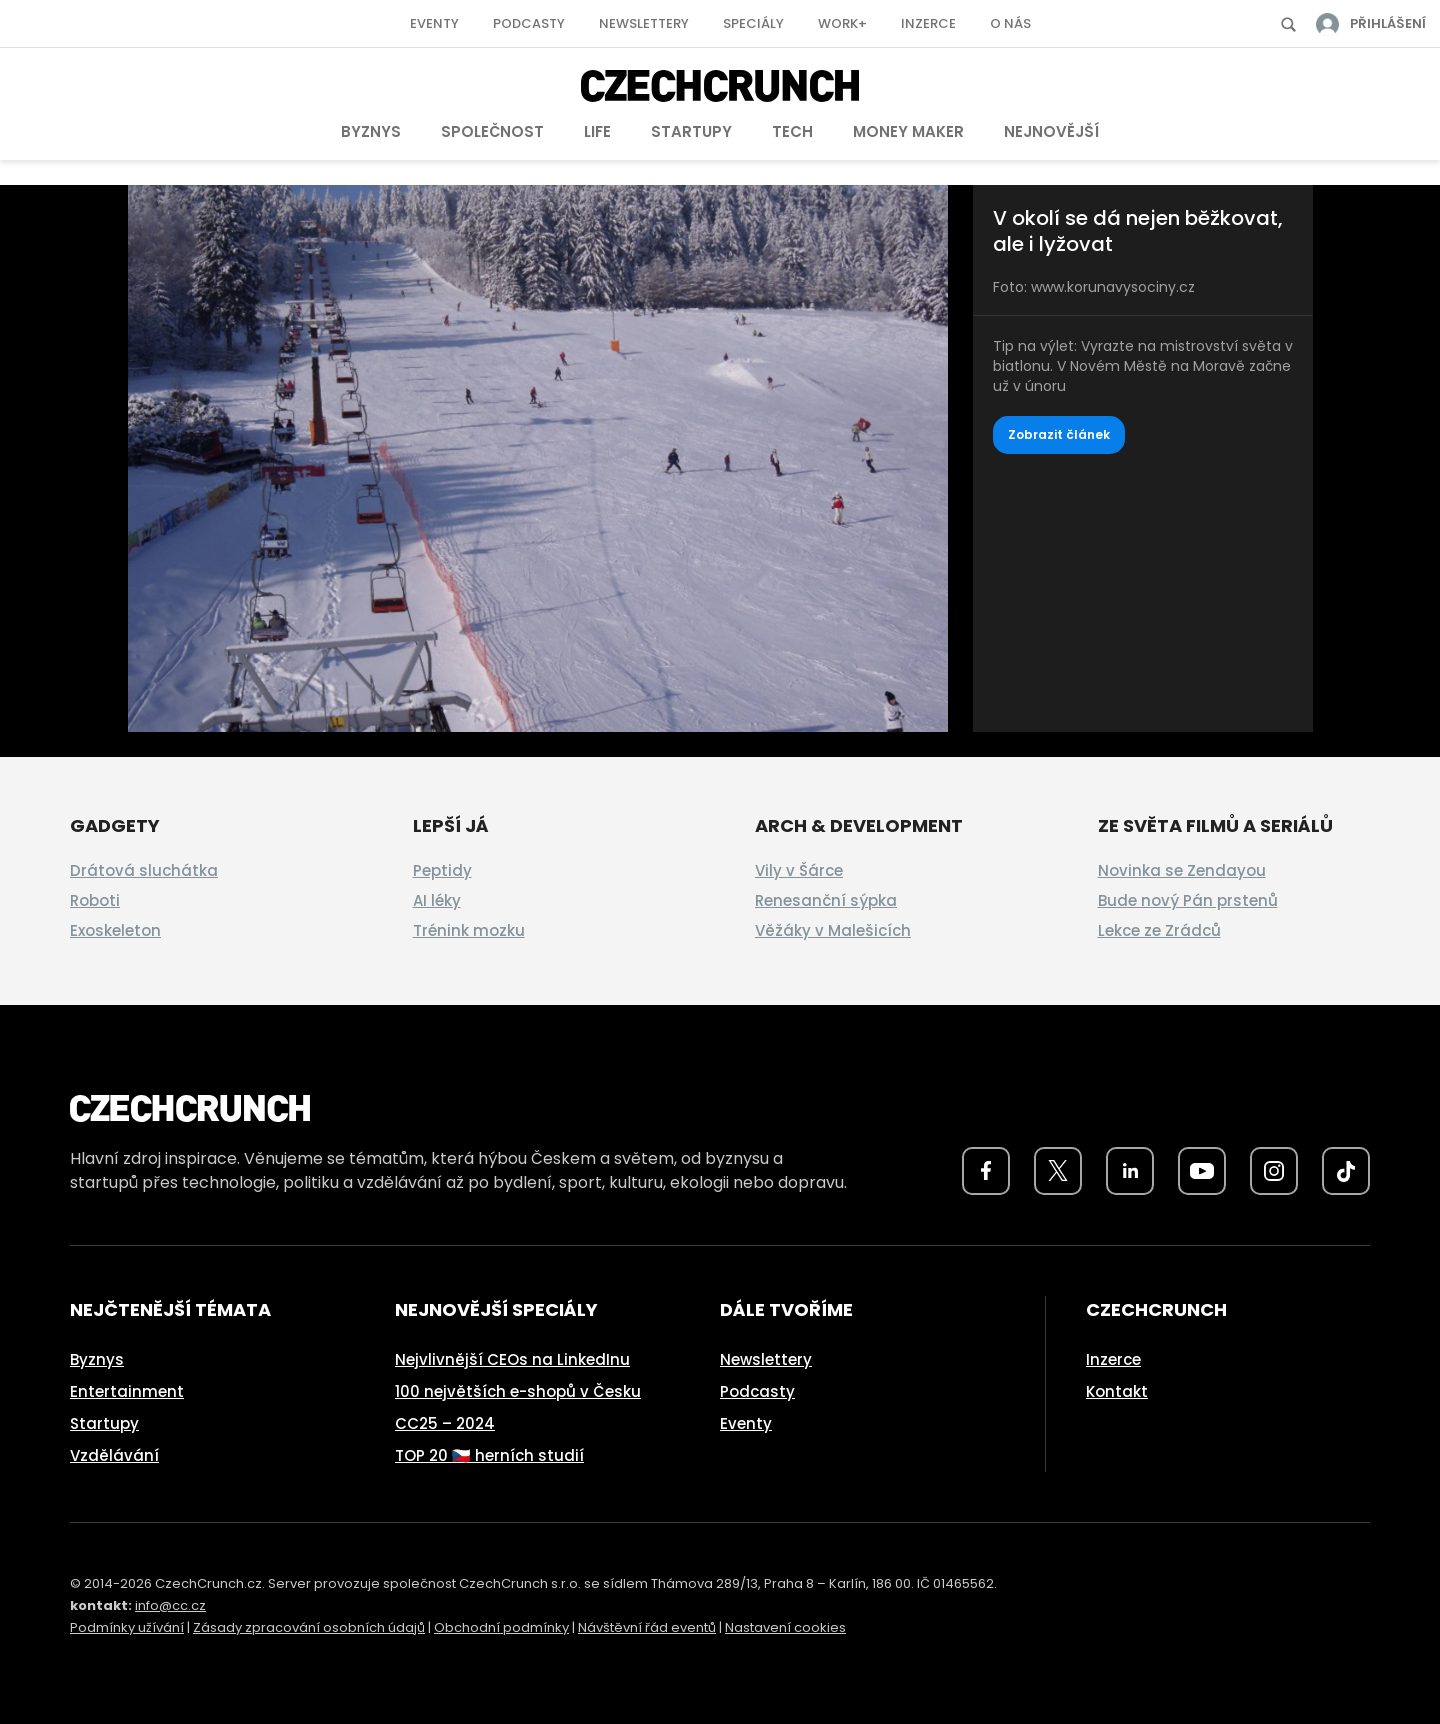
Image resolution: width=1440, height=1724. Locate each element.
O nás (1010, 23)
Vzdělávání (114, 1455)
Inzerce (928, 23)
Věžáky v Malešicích (833, 930)
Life (597, 131)
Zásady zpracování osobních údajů (309, 1627)
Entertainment (127, 1391)
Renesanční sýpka (826, 900)
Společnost (492, 131)
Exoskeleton (115, 930)
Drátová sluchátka (144, 870)
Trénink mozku (469, 930)
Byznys (371, 131)
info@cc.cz (170, 1605)
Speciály (753, 23)
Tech (792, 131)
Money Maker (908, 131)
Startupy (691, 131)
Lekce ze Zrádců (1159, 930)
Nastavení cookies (785, 1627)
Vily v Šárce (799, 870)
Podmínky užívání (127, 1627)
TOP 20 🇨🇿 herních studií (489, 1455)
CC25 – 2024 (445, 1423)
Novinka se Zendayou (1182, 870)
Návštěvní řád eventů (647, 1627)
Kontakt (1117, 1391)
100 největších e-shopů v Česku (518, 1391)
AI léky (437, 900)
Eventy (434, 23)
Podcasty (529, 23)
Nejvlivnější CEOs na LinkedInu (512, 1359)
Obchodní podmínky (501, 1627)
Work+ (842, 23)
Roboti (95, 900)
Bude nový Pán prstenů (1188, 900)
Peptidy (442, 870)
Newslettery (644, 23)
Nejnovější (1051, 131)
